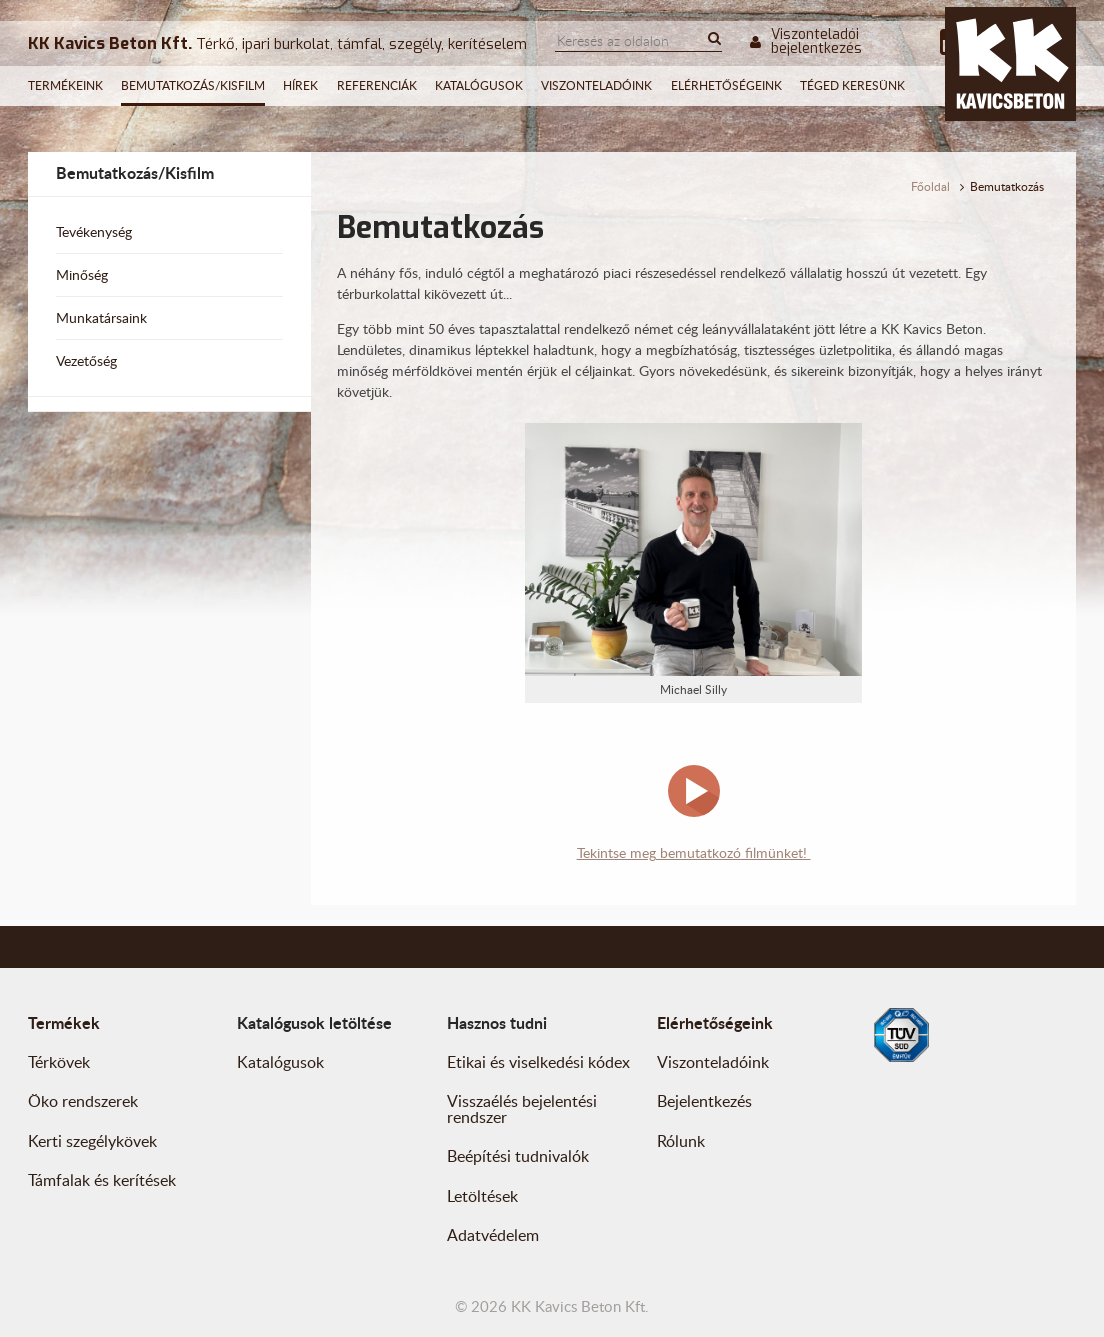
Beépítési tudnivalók (518, 1156)
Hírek (300, 85)
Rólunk (681, 1141)
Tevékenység (94, 231)
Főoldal (930, 186)
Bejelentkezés (704, 1101)
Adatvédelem (493, 1235)
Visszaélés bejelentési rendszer (522, 1109)
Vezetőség (86, 360)
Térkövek (59, 1062)
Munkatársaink (101, 317)
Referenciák (377, 85)
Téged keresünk (852, 85)
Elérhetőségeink (726, 85)
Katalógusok (479, 85)
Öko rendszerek (83, 1101)
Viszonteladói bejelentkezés (806, 42)
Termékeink (65, 85)
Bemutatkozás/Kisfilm (193, 85)
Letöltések (482, 1196)
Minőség (82, 274)
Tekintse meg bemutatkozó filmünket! (694, 852)
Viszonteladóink (596, 85)
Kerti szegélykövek (92, 1141)
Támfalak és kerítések (102, 1180)
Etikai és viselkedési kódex (538, 1062)
